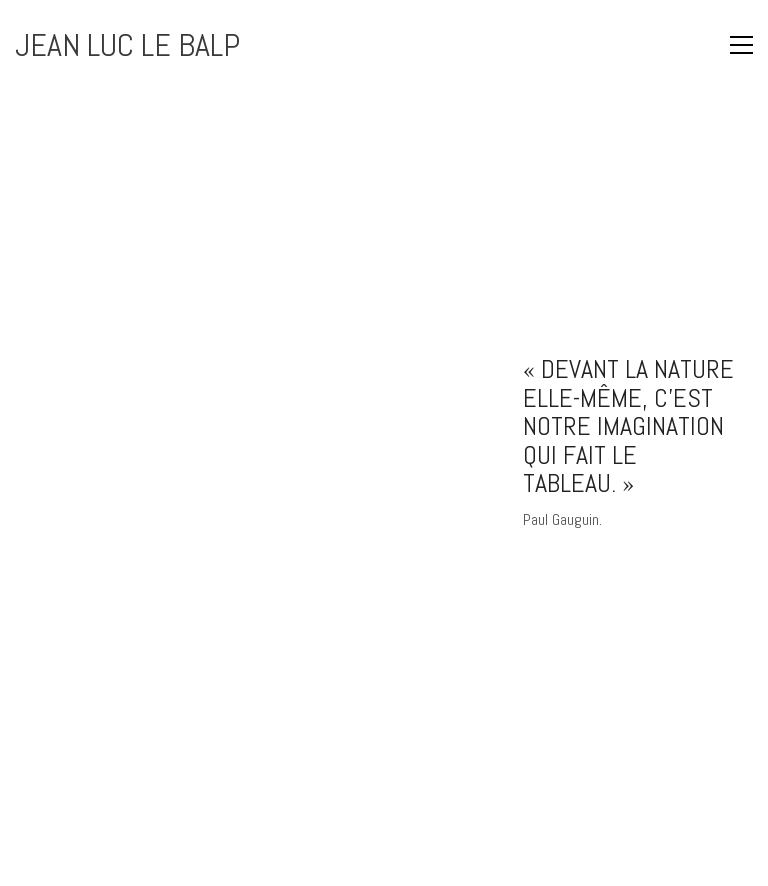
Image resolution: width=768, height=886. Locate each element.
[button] (703, 45)
